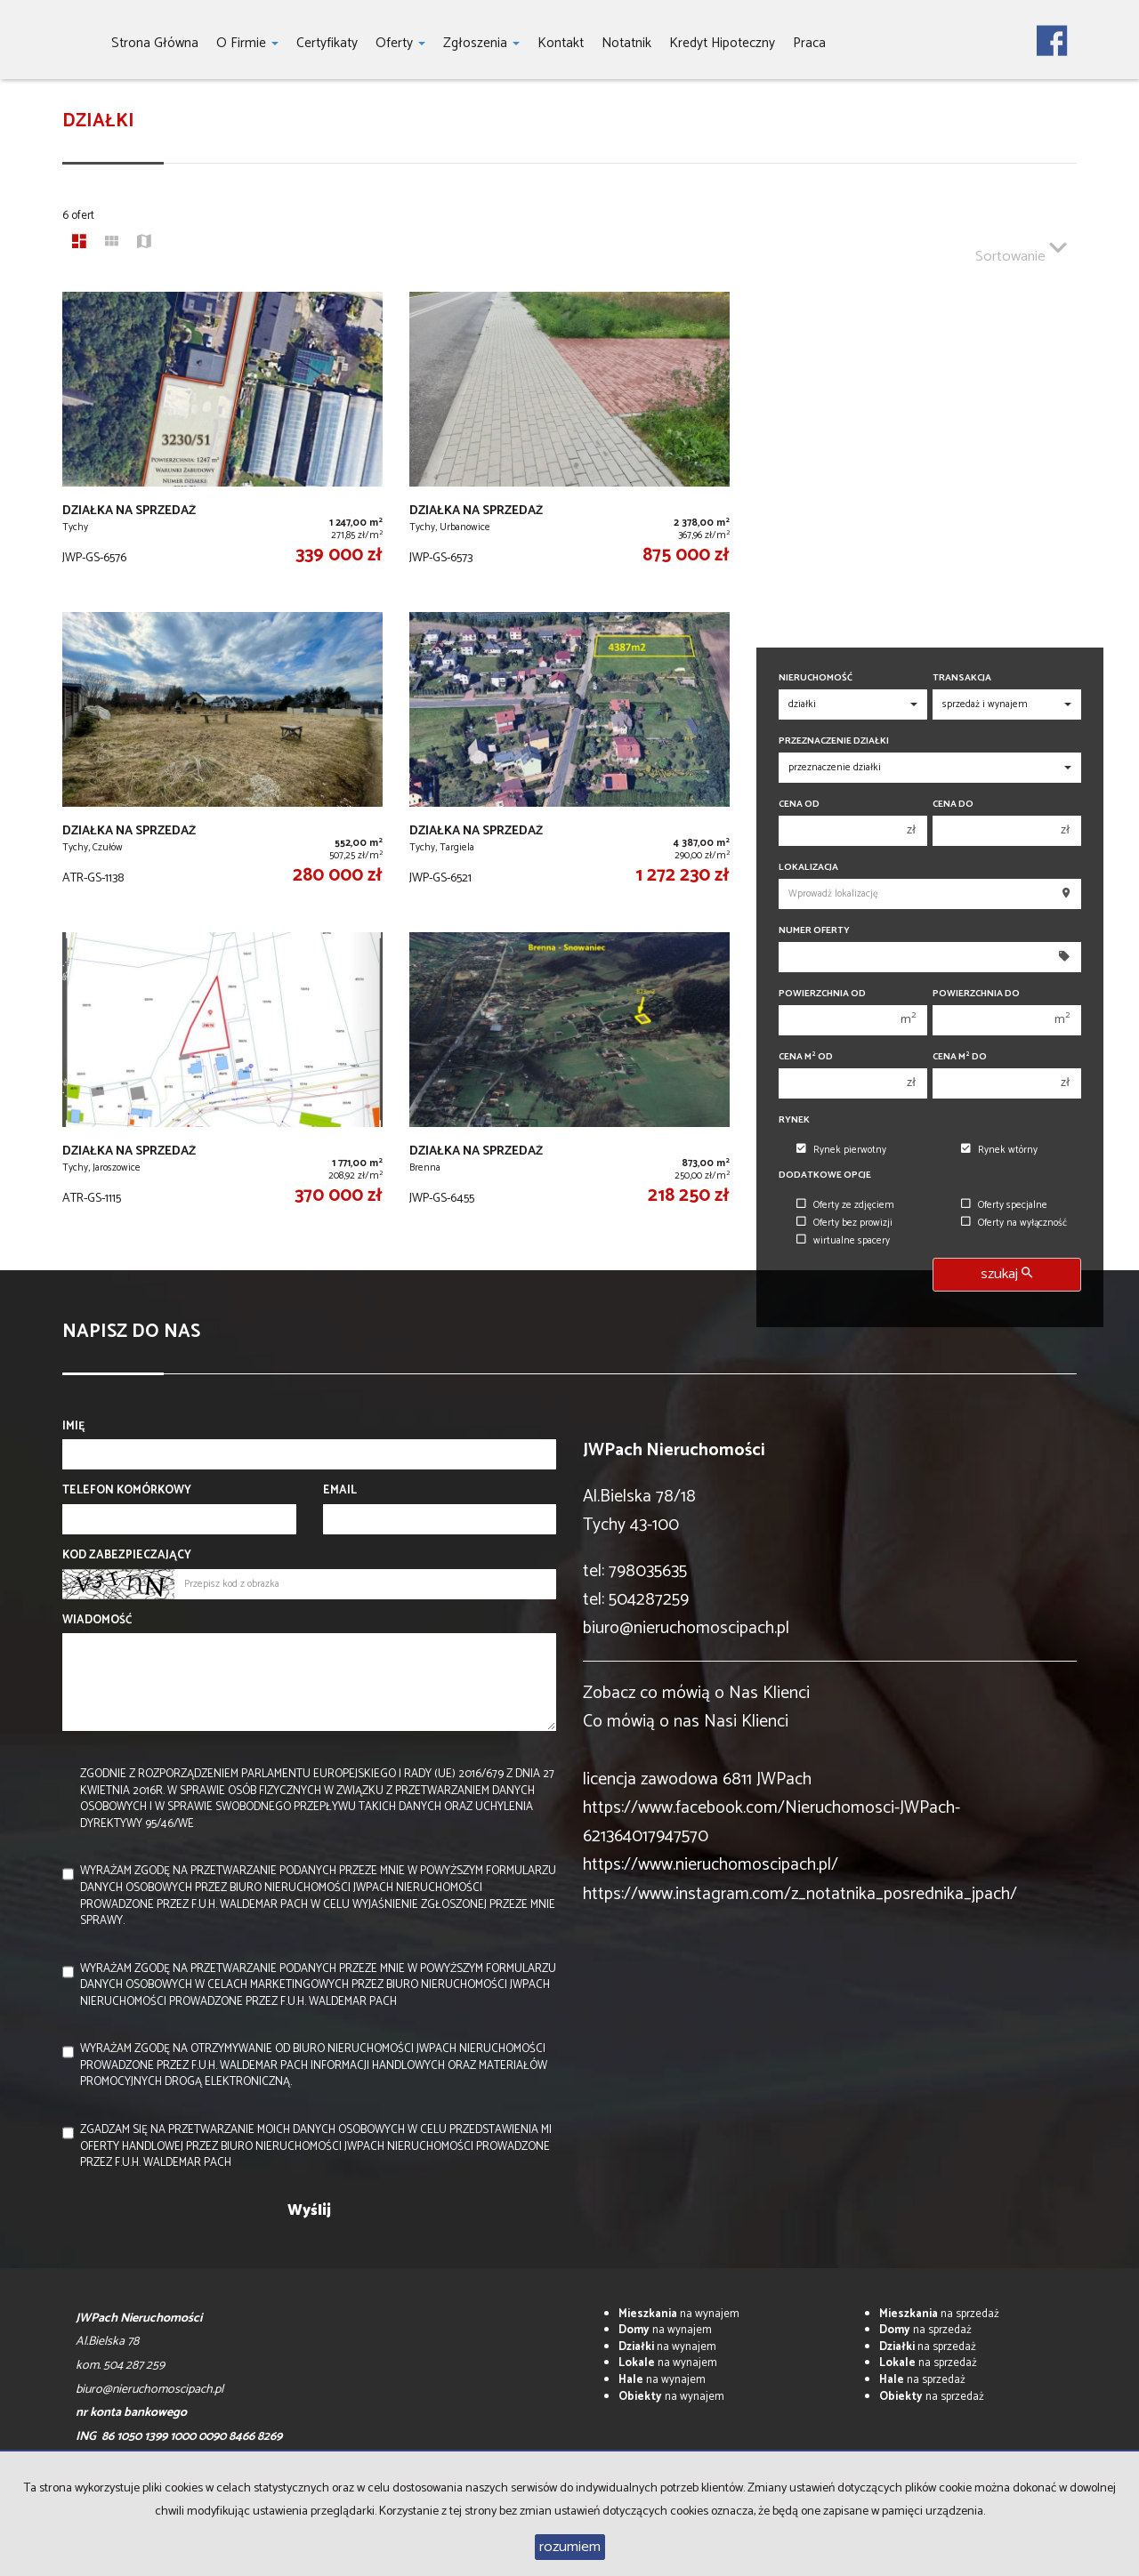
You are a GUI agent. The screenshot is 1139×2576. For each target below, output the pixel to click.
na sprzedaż (939, 2314)
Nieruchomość (815, 678)
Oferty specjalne (1004, 1205)
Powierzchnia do (976, 994)
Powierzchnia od (822, 994)
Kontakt (560, 43)
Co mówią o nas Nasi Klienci (685, 1721)
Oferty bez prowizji (844, 1223)
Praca (809, 43)
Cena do (953, 804)
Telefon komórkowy (126, 1491)
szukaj (1006, 1274)
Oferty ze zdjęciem (845, 1205)
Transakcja (962, 678)
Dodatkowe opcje (825, 1175)
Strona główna (154, 43)
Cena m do (960, 1057)
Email (340, 1491)
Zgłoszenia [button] (481, 43)
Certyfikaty (327, 43)
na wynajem (678, 2314)
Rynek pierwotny (841, 1150)
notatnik (626, 43)
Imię (73, 1427)
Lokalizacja (808, 867)
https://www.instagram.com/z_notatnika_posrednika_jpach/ (800, 1894)
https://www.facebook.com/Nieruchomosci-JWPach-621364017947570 (771, 1822)
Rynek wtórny (999, 1150)
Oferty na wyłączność (1014, 1223)
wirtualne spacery (843, 1241)
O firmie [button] (247, 43)
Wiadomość (97, 1621)
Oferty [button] (400, 43)
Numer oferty (814, 931)
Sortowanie (1021, 249)
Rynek (794, 1120)
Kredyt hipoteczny (722, 43)
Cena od (799, 804)
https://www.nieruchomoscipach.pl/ (710, 1865)
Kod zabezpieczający (126, 1556)
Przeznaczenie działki (834, 741)
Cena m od (806, 1057)
